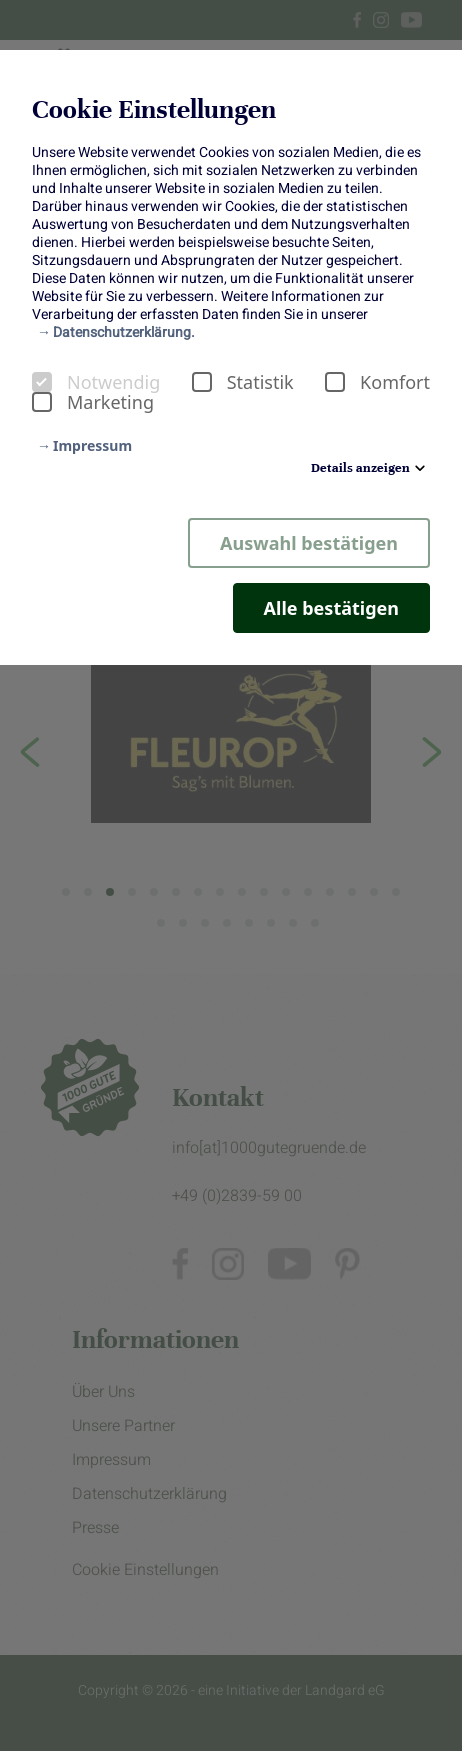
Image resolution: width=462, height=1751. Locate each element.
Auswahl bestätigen (309, 543)
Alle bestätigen (331, 608)
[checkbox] (42, 382)
